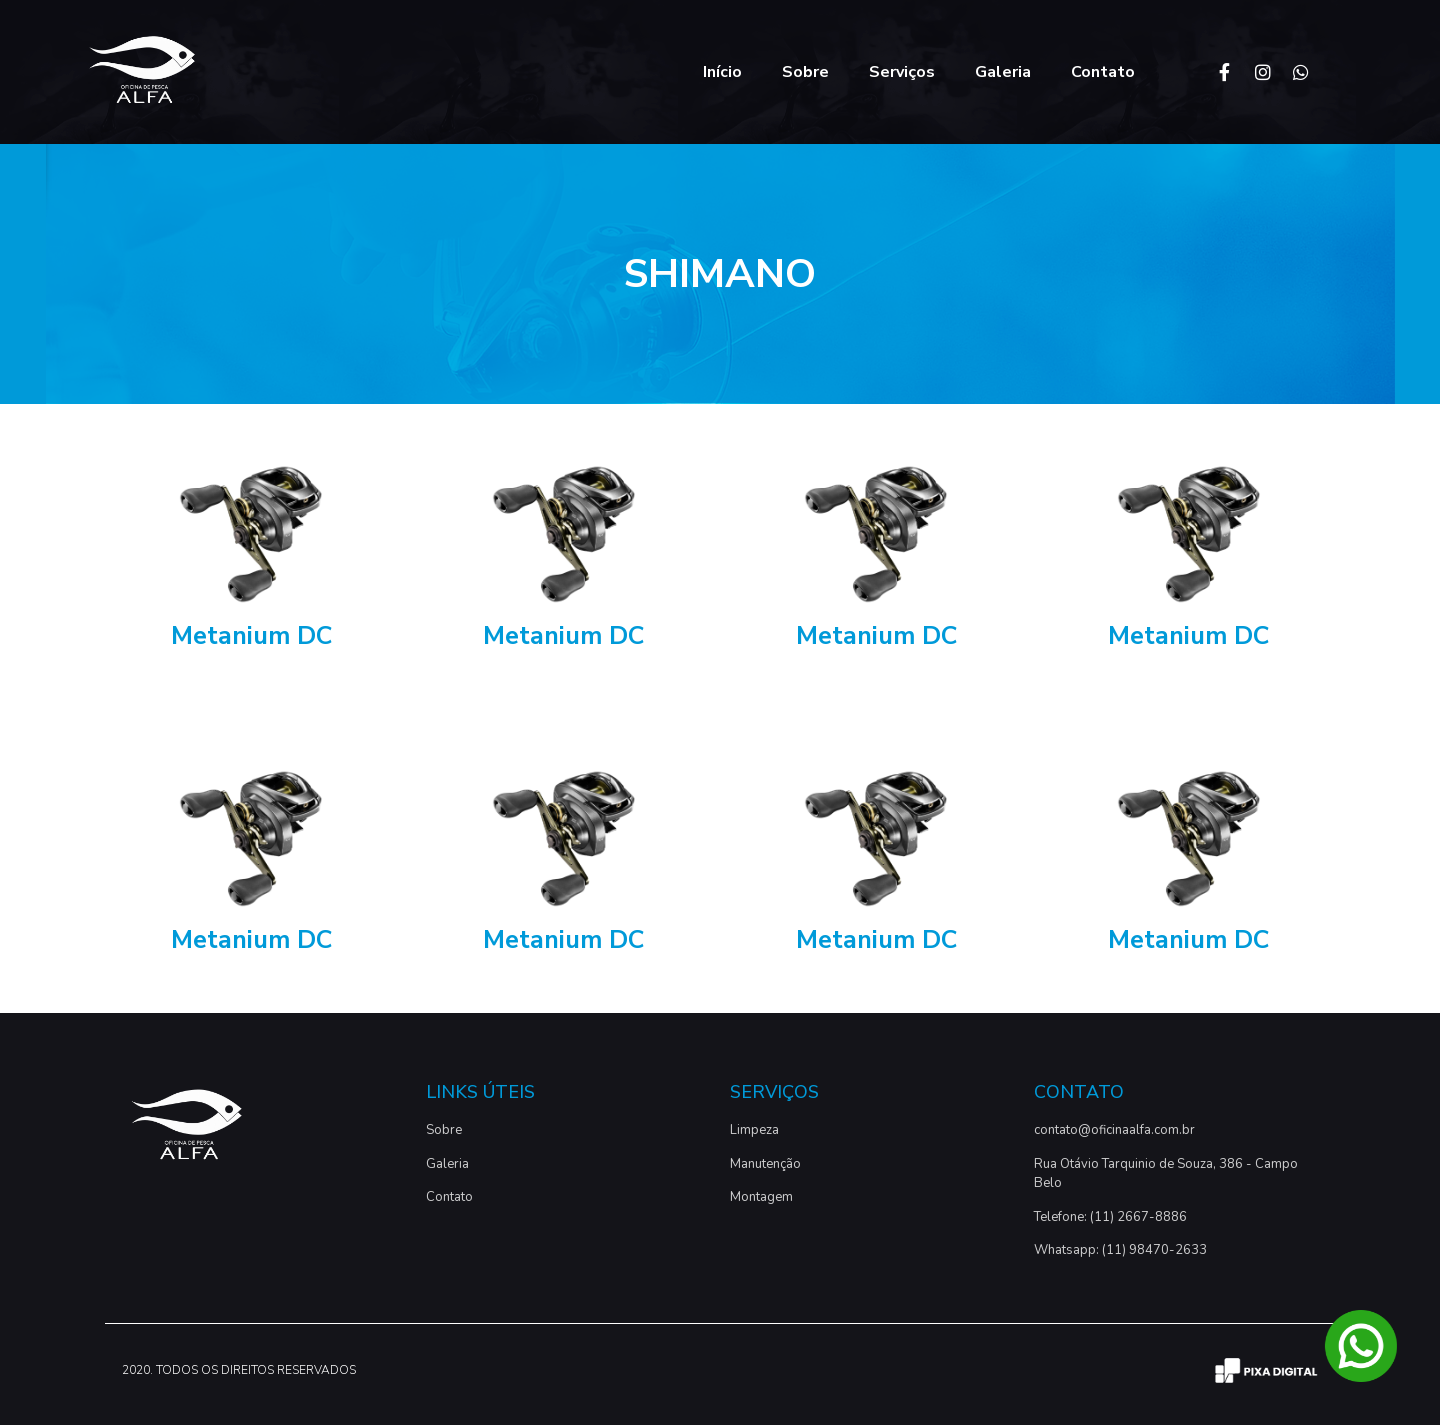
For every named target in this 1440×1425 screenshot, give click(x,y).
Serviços (902, 72)
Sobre (805, 72)
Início (722, 72)
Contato (1103, 72)
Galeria (1003, 72)
